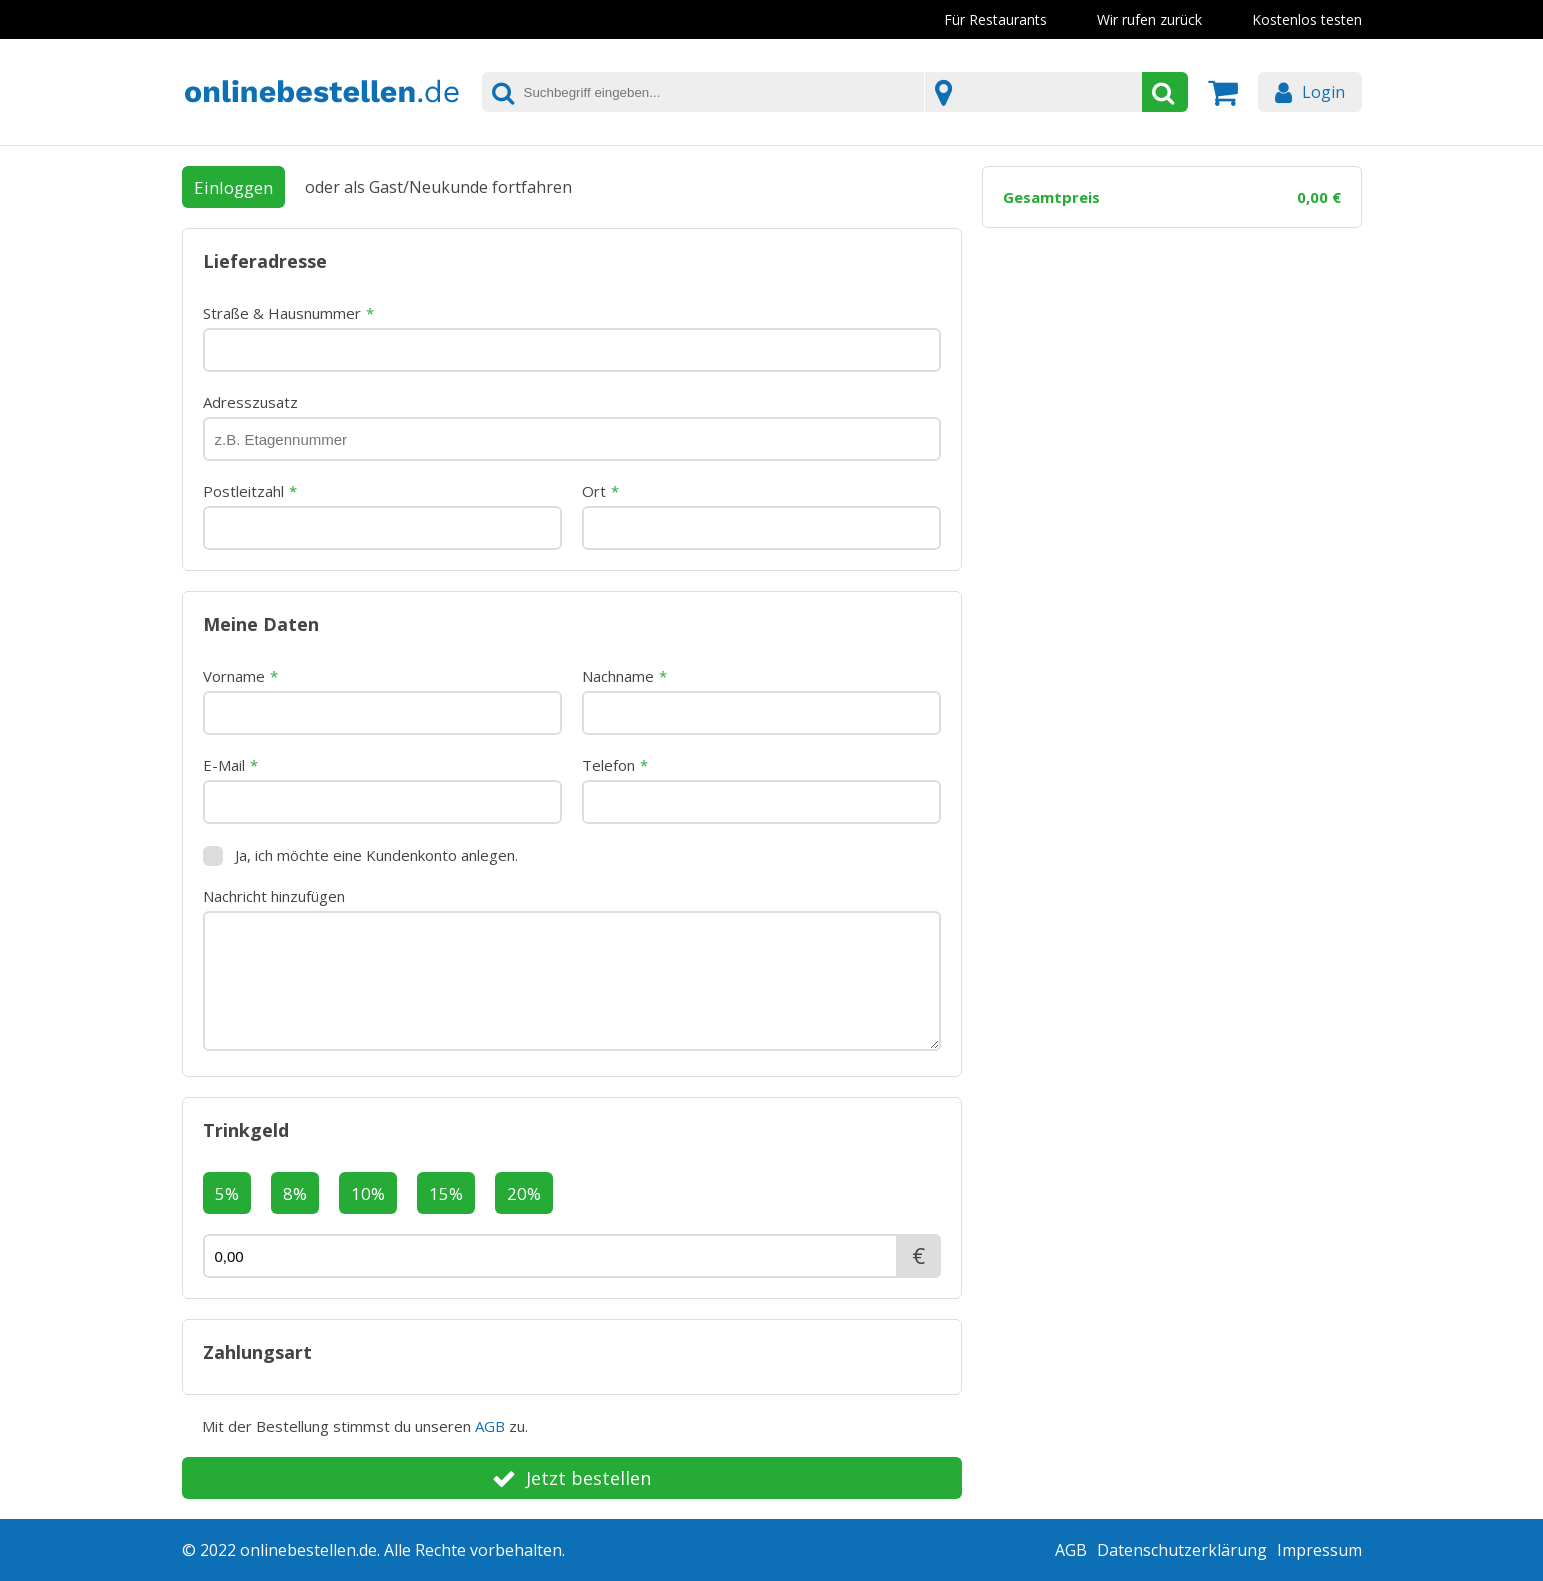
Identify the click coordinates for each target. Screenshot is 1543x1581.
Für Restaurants (995, 19)
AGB (490, 1426)
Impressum (1319, 1550)
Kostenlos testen (1307, 19)
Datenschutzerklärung (1182, 1550)
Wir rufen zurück (1149, 19)
